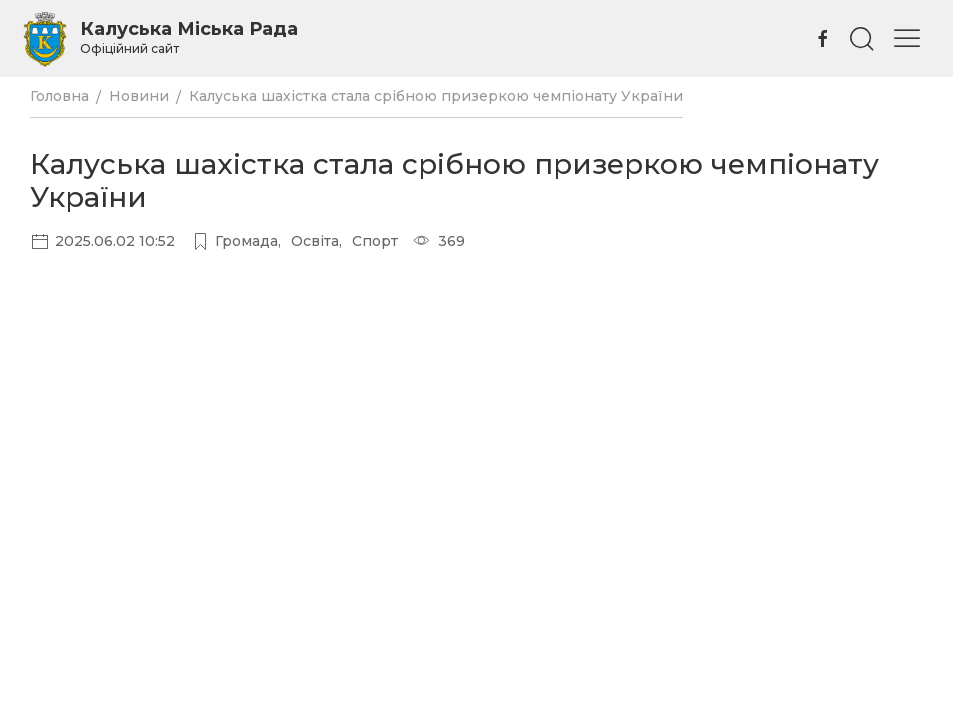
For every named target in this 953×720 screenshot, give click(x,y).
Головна (59, 96)
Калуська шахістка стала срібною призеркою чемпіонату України (436, 96)
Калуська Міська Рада (189, 37)
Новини (139, 96)
